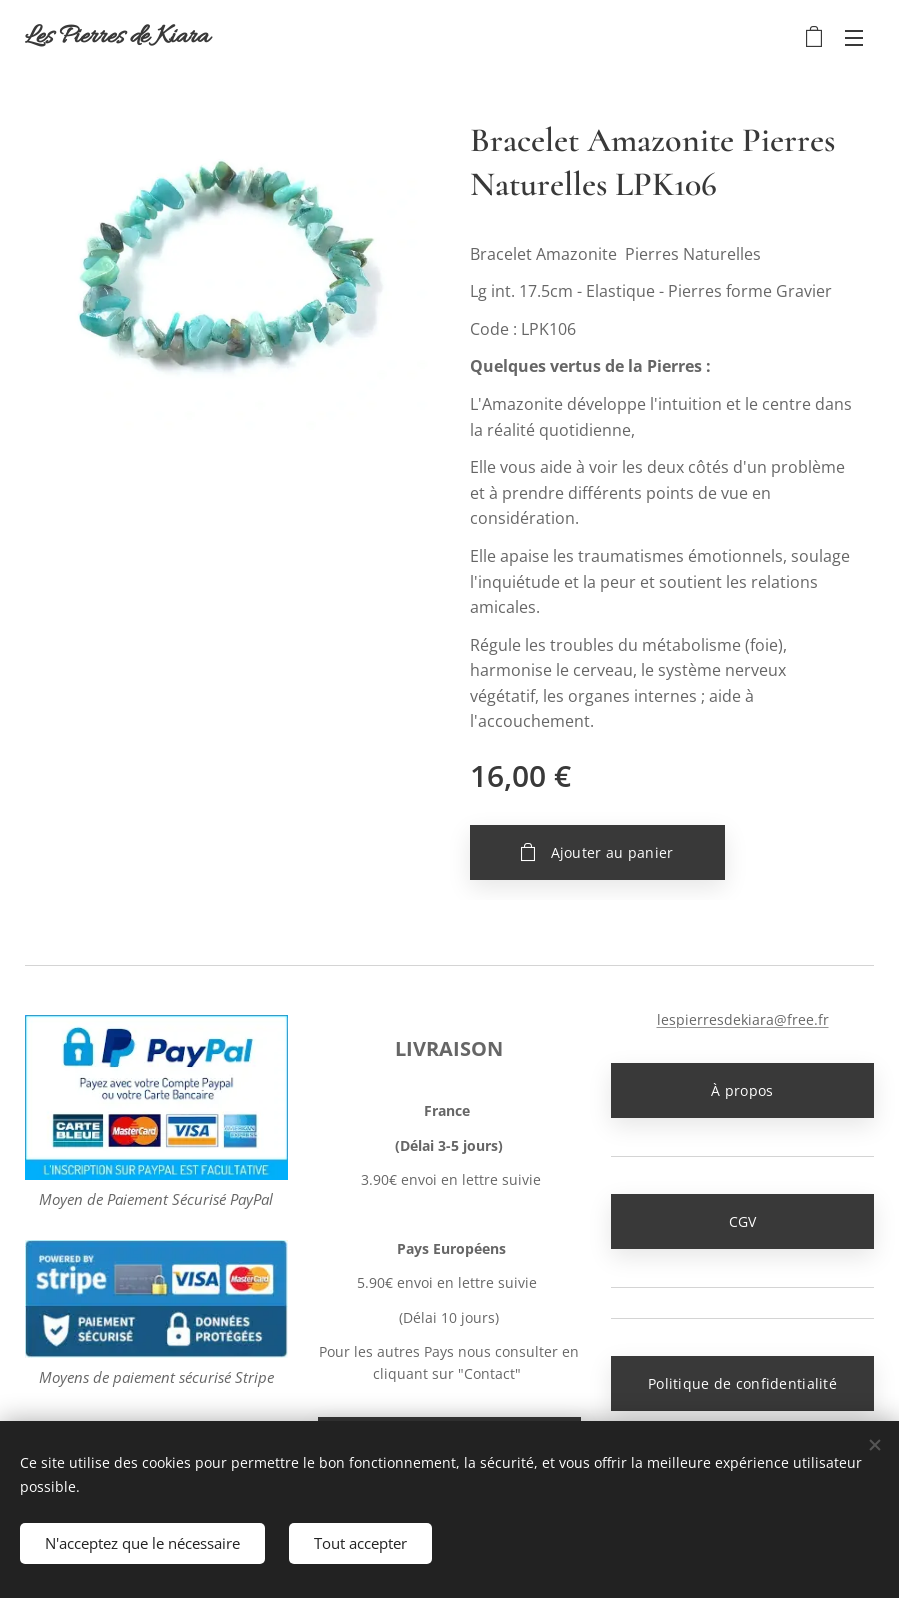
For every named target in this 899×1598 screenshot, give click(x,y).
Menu (854, 38)
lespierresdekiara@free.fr (742, 1019)
